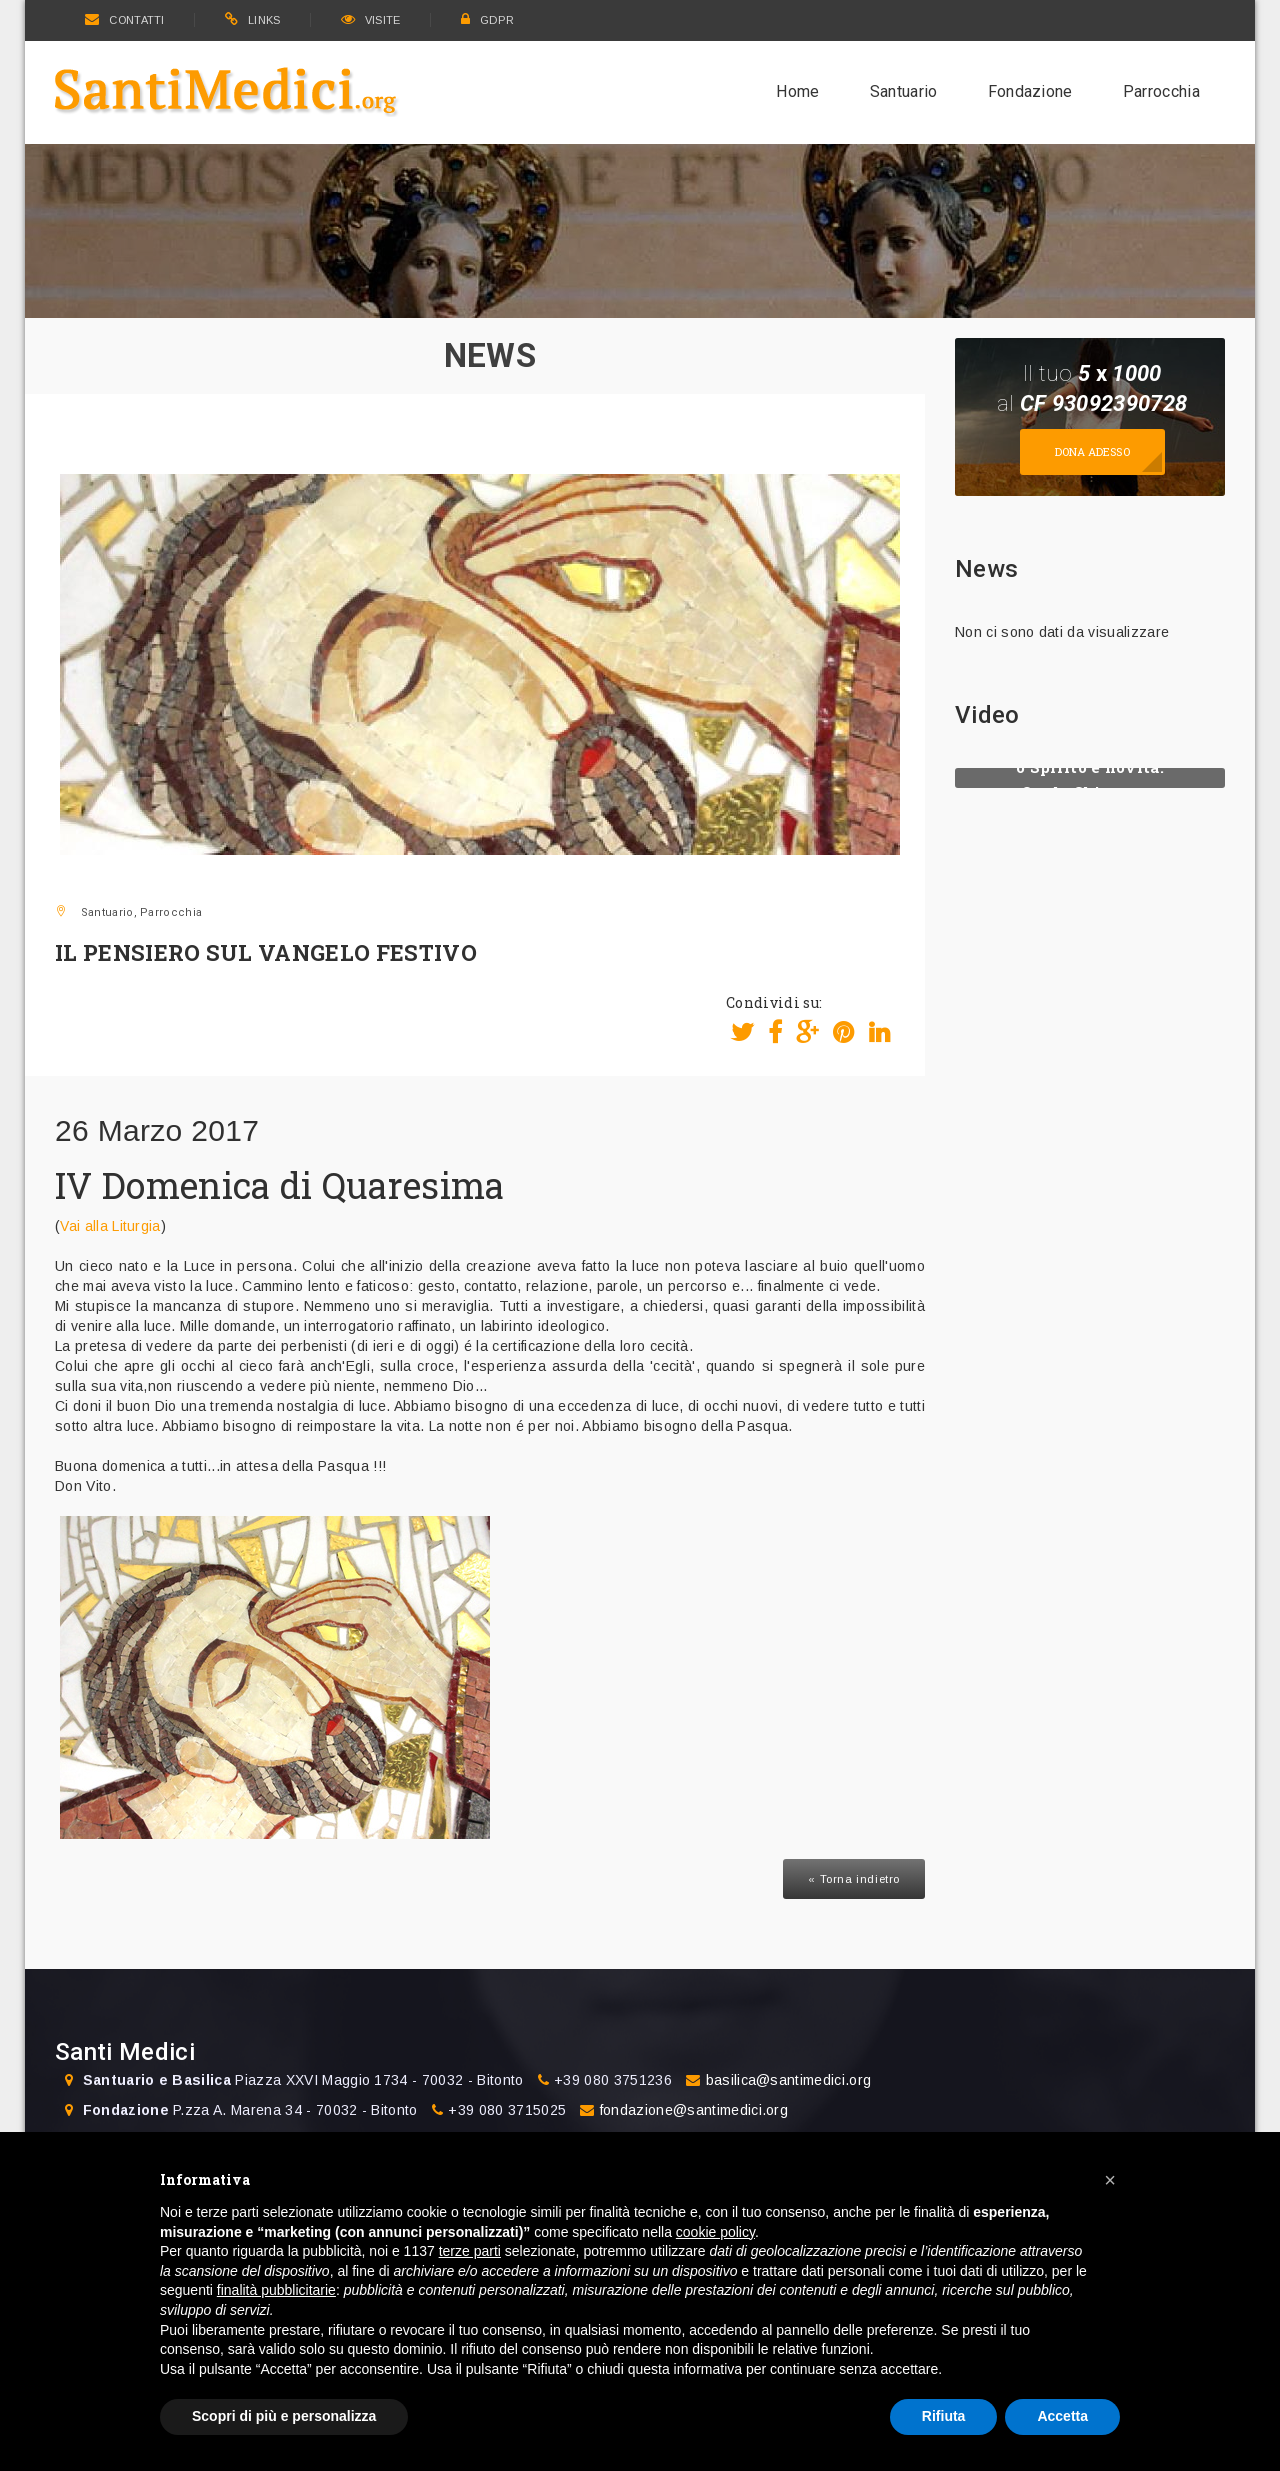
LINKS (253, 20)
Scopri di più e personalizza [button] (284, 2416)
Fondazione (1030, 91)
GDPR (488, 20)
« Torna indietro (854, 1879)
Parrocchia (1161, 91)
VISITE (371, 20)
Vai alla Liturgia (110, 1226)
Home (797, 91)
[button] (1110, 2180)
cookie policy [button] (715, 2232)
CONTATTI (125, 20)
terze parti (470, 2251)
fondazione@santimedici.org (694, 2110)
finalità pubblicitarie (276, 2290)
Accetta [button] (1062, 2416)
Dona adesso (1092, 451)
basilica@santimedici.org (789, 2080)
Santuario (904, 91)
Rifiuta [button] (944, 2416)
